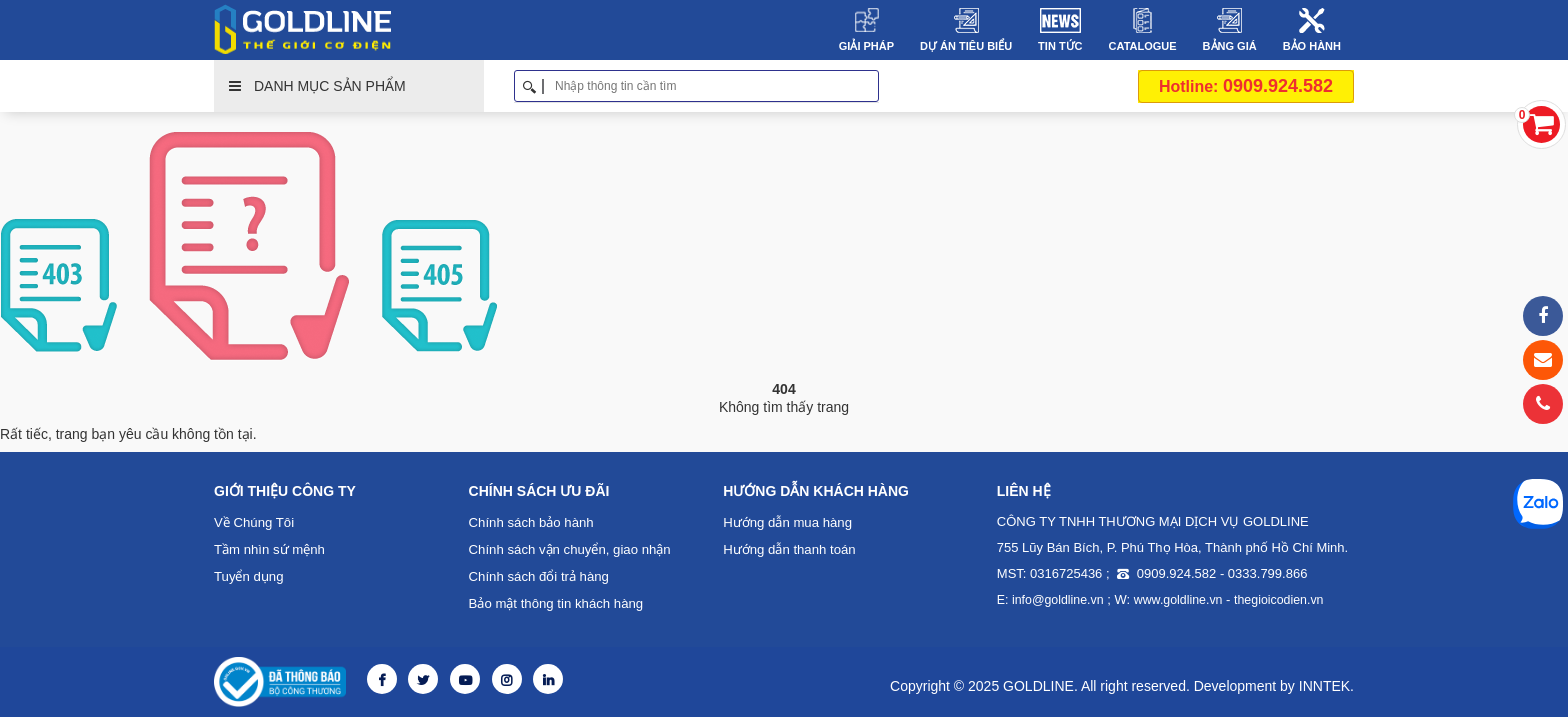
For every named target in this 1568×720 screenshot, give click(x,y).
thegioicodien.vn (1271, 600)
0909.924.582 (1246, 86)
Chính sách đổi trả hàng (538, 576)
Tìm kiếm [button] (871, 86)
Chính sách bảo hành (530, 522)
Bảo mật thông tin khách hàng (555, 603)
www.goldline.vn (1174, 600)
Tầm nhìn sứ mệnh (269, 549)
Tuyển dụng (248, 576)
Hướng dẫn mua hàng (786, 522)
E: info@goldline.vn (1049, 600)
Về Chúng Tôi (253, 522)
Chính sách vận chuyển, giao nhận (569, 549)
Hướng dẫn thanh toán (788, 549)
